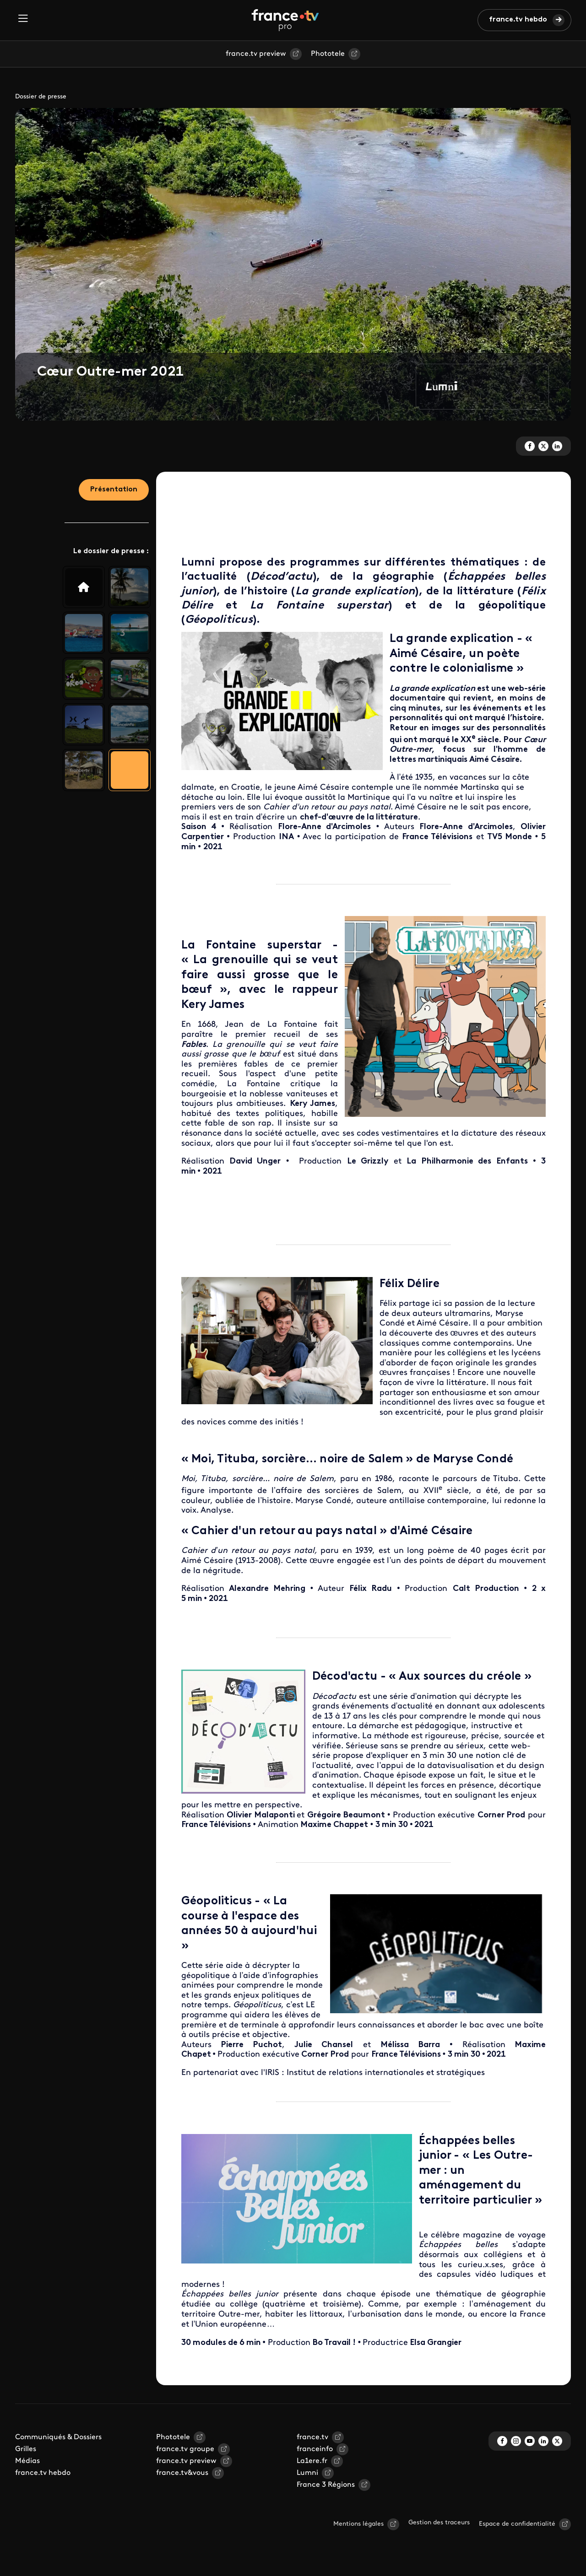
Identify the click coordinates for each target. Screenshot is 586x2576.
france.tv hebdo (518, 19)
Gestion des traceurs (439, 2522)
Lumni (307, 2473)
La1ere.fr (312, 2461)
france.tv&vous (182, 2473)
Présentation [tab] (113, 489)
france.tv (312, 2437)
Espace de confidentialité (517, 2524)
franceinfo (315, 2449)
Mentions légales (358, 2524)
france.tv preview (256, 54)
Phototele (328, 54)
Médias (27, 2461)
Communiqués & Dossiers (58, 2437)
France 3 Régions (326, 2485)
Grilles (25, 2449)
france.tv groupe (185, 2449)
